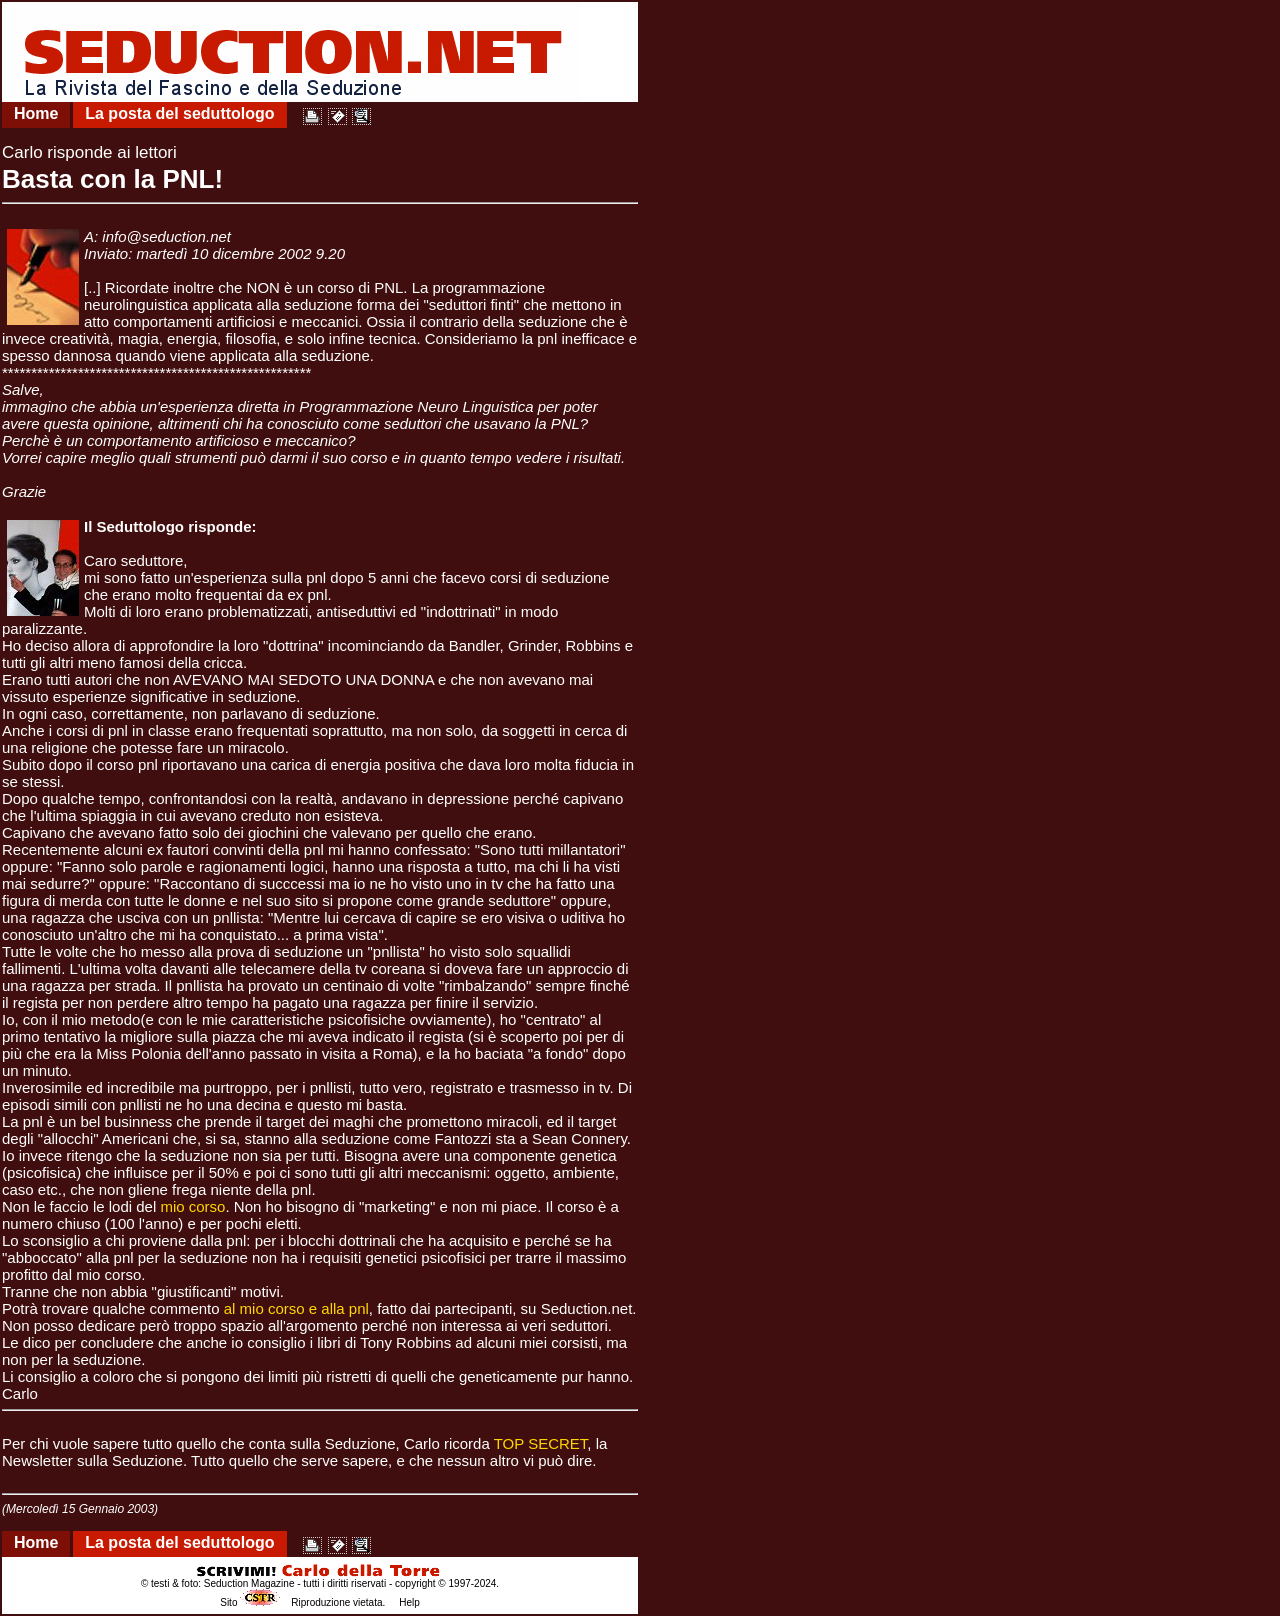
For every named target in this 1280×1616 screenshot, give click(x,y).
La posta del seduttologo (179, 113)
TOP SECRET (541, 1443)
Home (36, 113)
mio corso (192, 1206)
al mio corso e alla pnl (296, 1308)
